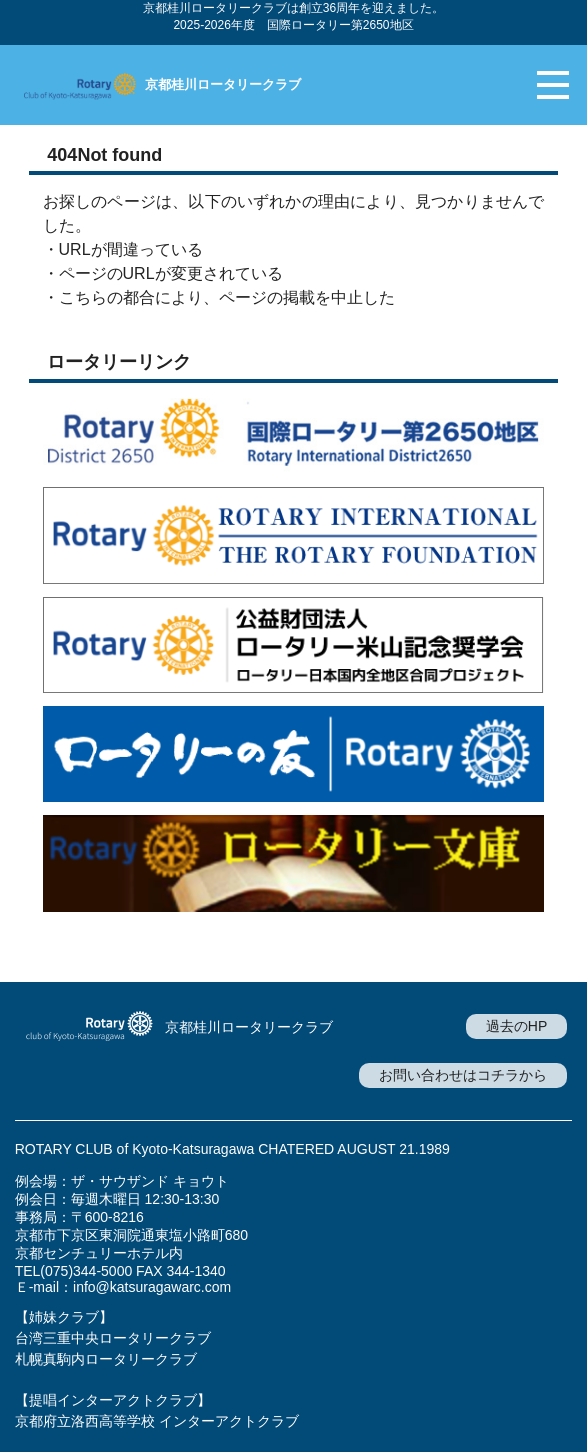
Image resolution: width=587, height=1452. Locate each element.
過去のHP (516, 1026)
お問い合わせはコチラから (463, 1075)
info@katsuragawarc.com (152, 1287)
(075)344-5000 (86, 1271)
